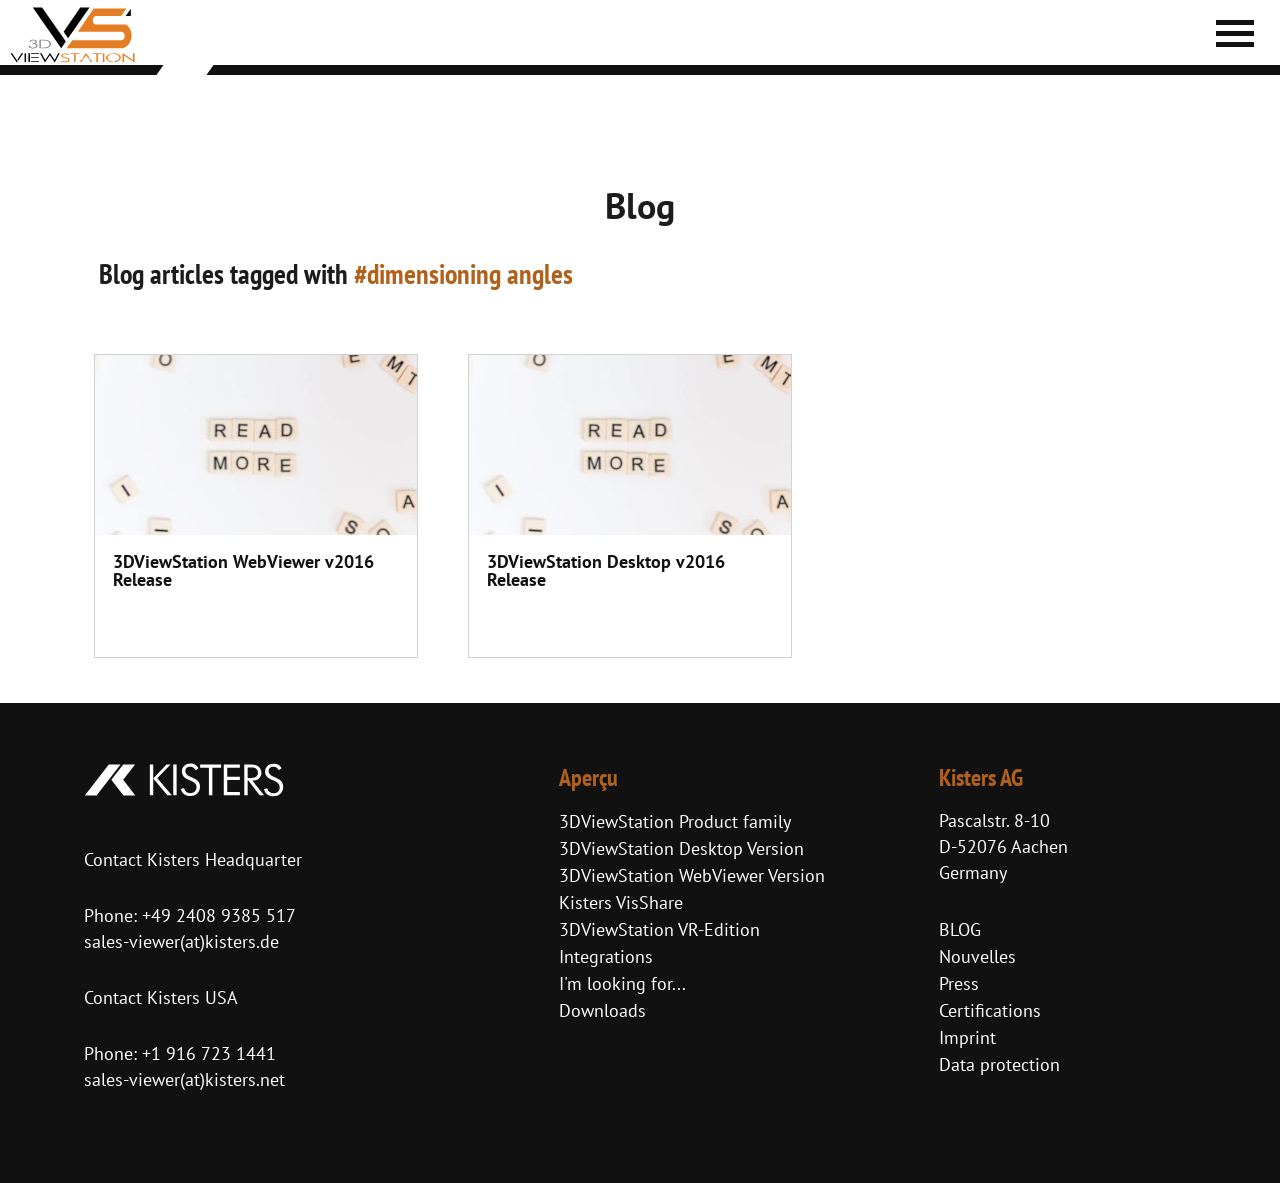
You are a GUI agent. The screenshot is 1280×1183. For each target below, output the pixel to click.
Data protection (999, 1064)
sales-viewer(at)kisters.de (181, 941)
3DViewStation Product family (675, 821)
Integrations (606, 956)
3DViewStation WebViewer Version (692, 875)
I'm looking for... (622, 983)
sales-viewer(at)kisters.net (184, 1079)
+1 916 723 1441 (209, 1053)
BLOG (960, 929)
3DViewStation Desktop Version (681, 848)
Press (959, 983)
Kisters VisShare (621, 902)
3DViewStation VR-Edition (659, 929)
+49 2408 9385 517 (216, 915)
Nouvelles (977, 956)
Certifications (990, 1010)
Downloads (602, 1010)
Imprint (967, 1037)
